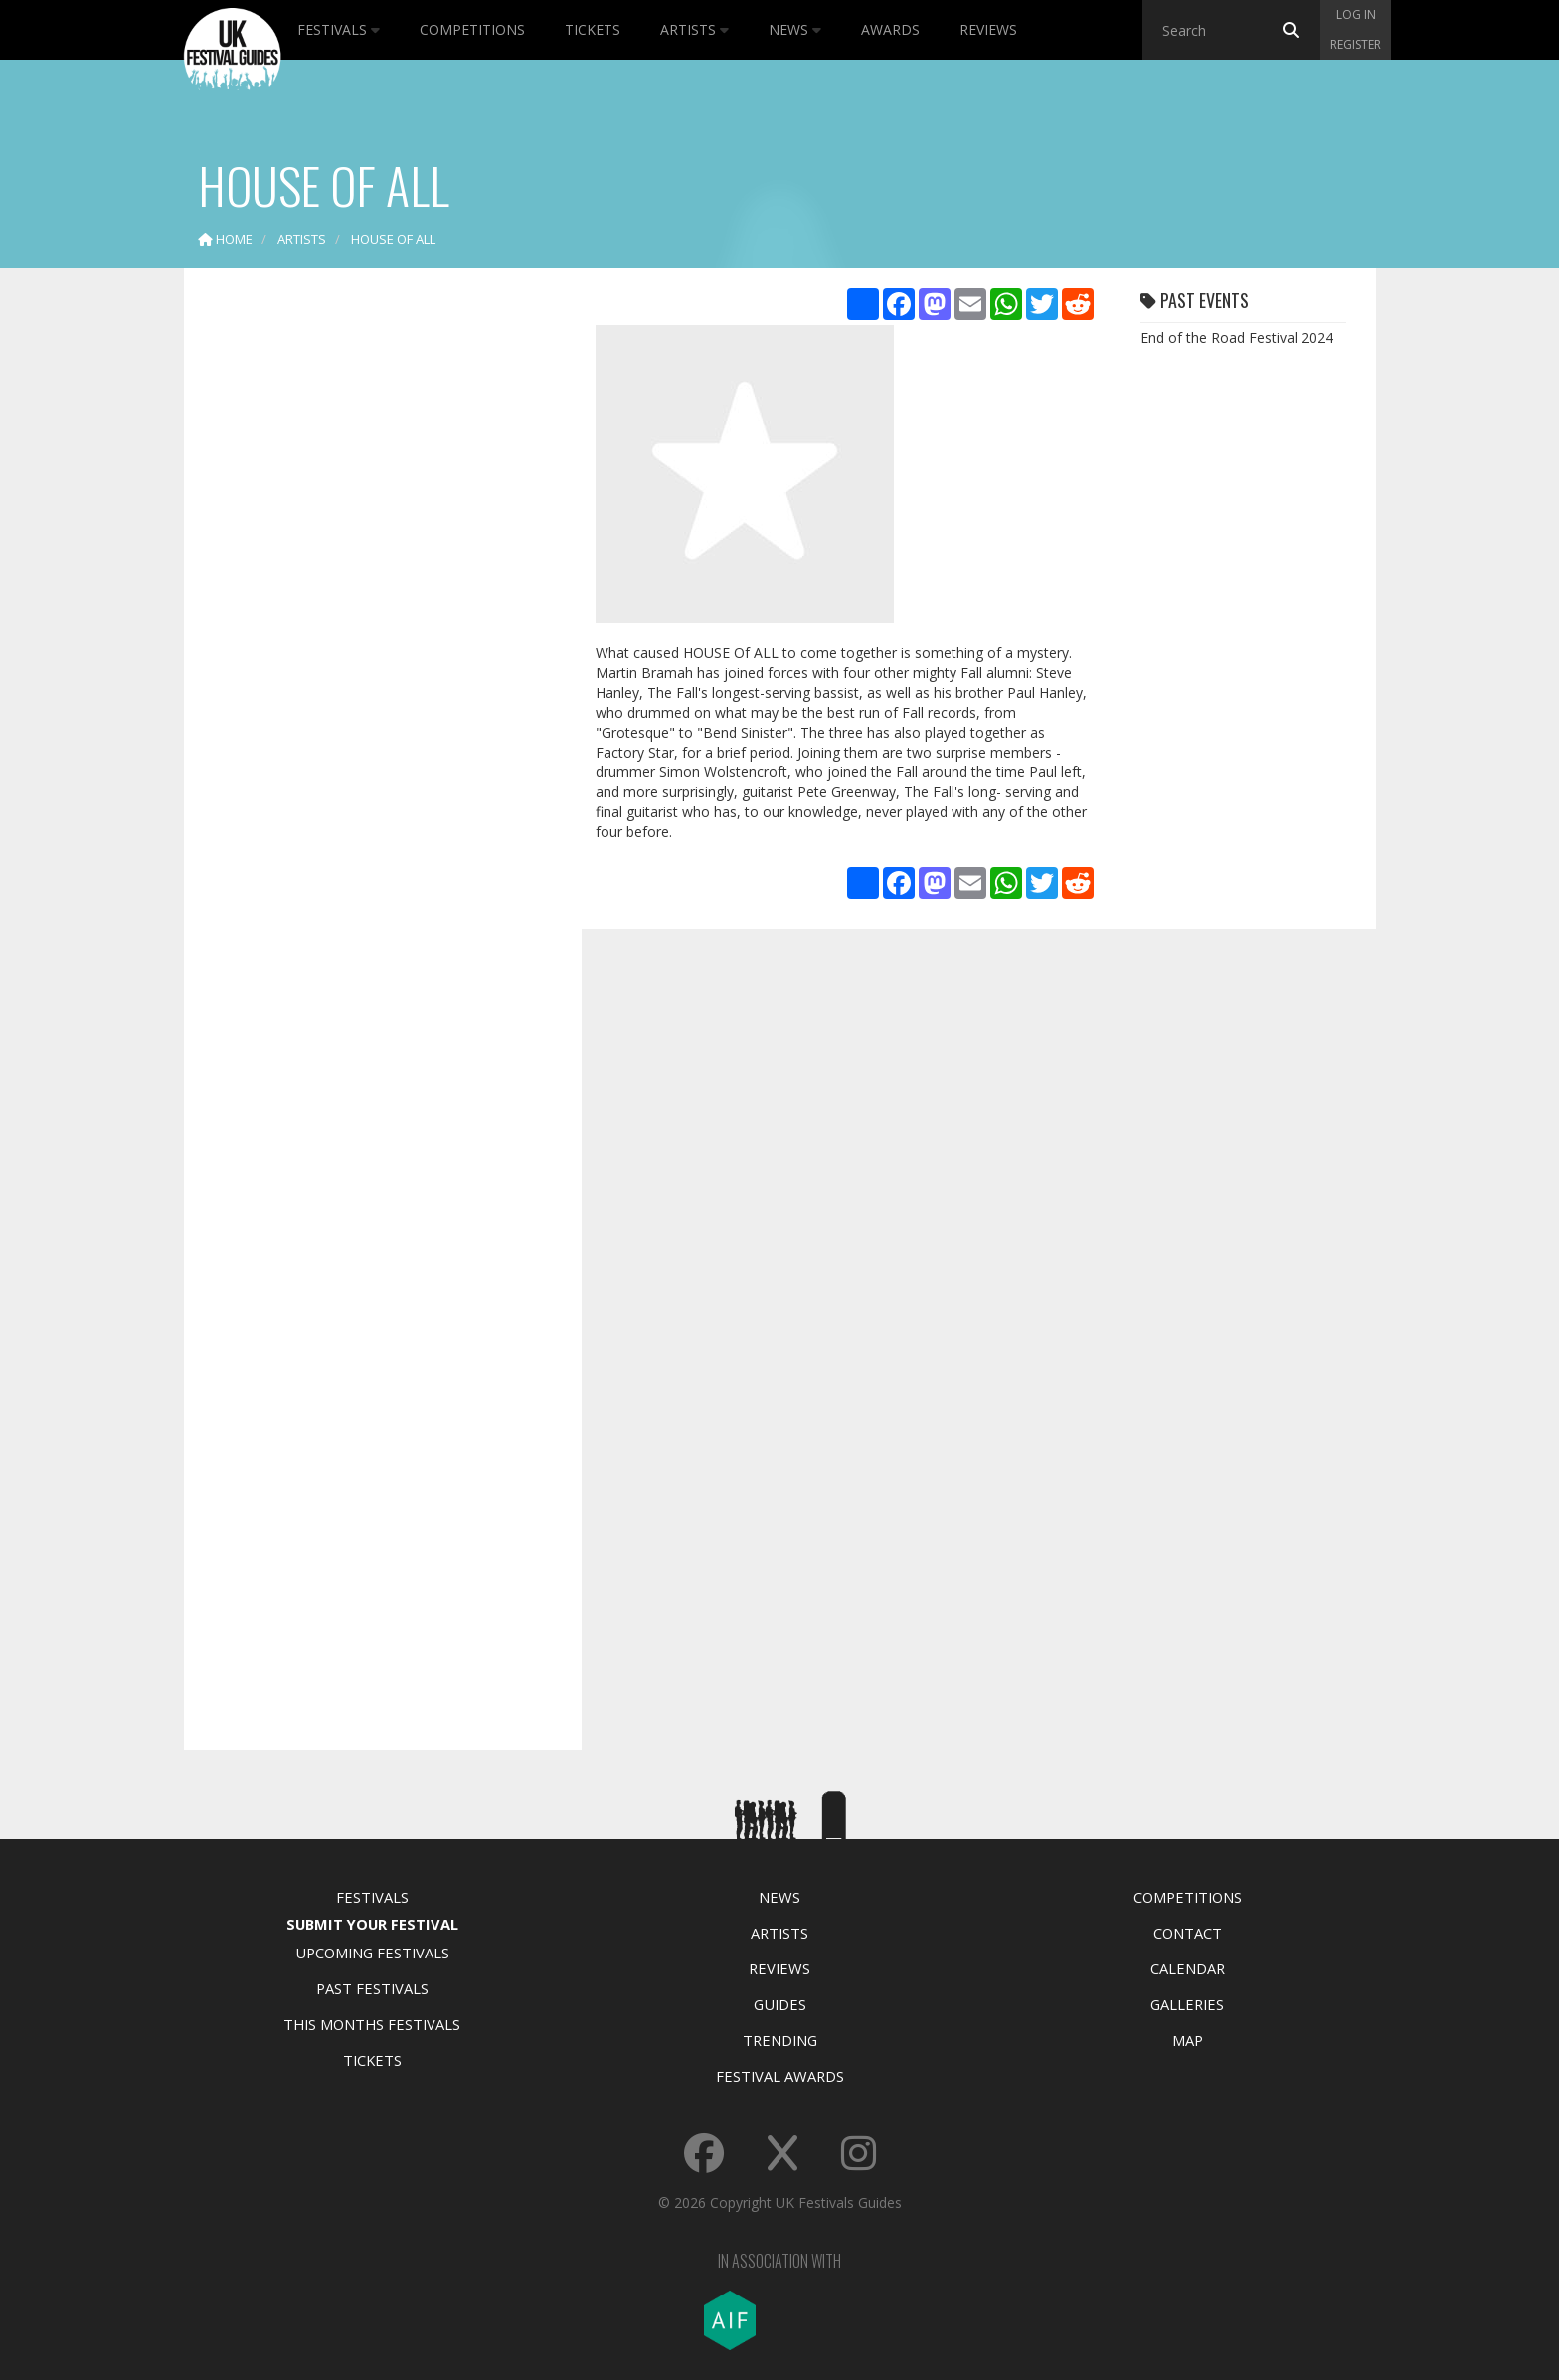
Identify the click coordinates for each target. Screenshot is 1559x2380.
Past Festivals (372, 1988)
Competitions (472, 29)
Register (1355, 44)
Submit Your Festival (372, 1924)
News (795, 29)
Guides (780, 2004)
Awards (890, 29)
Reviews (988, 29)
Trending (780, 2040)
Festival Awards (780, 2076)
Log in (1356, 14)
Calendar (1187, 1968)
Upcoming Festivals (372, 1952)
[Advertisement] (368, 596)
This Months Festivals (371, 2024)
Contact (1187, 1933)
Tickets (592, 29)
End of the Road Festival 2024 (1236, 337)
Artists (694, 29)
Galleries (1187, 2004)
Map (1187, 2040)
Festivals (338, 29)
